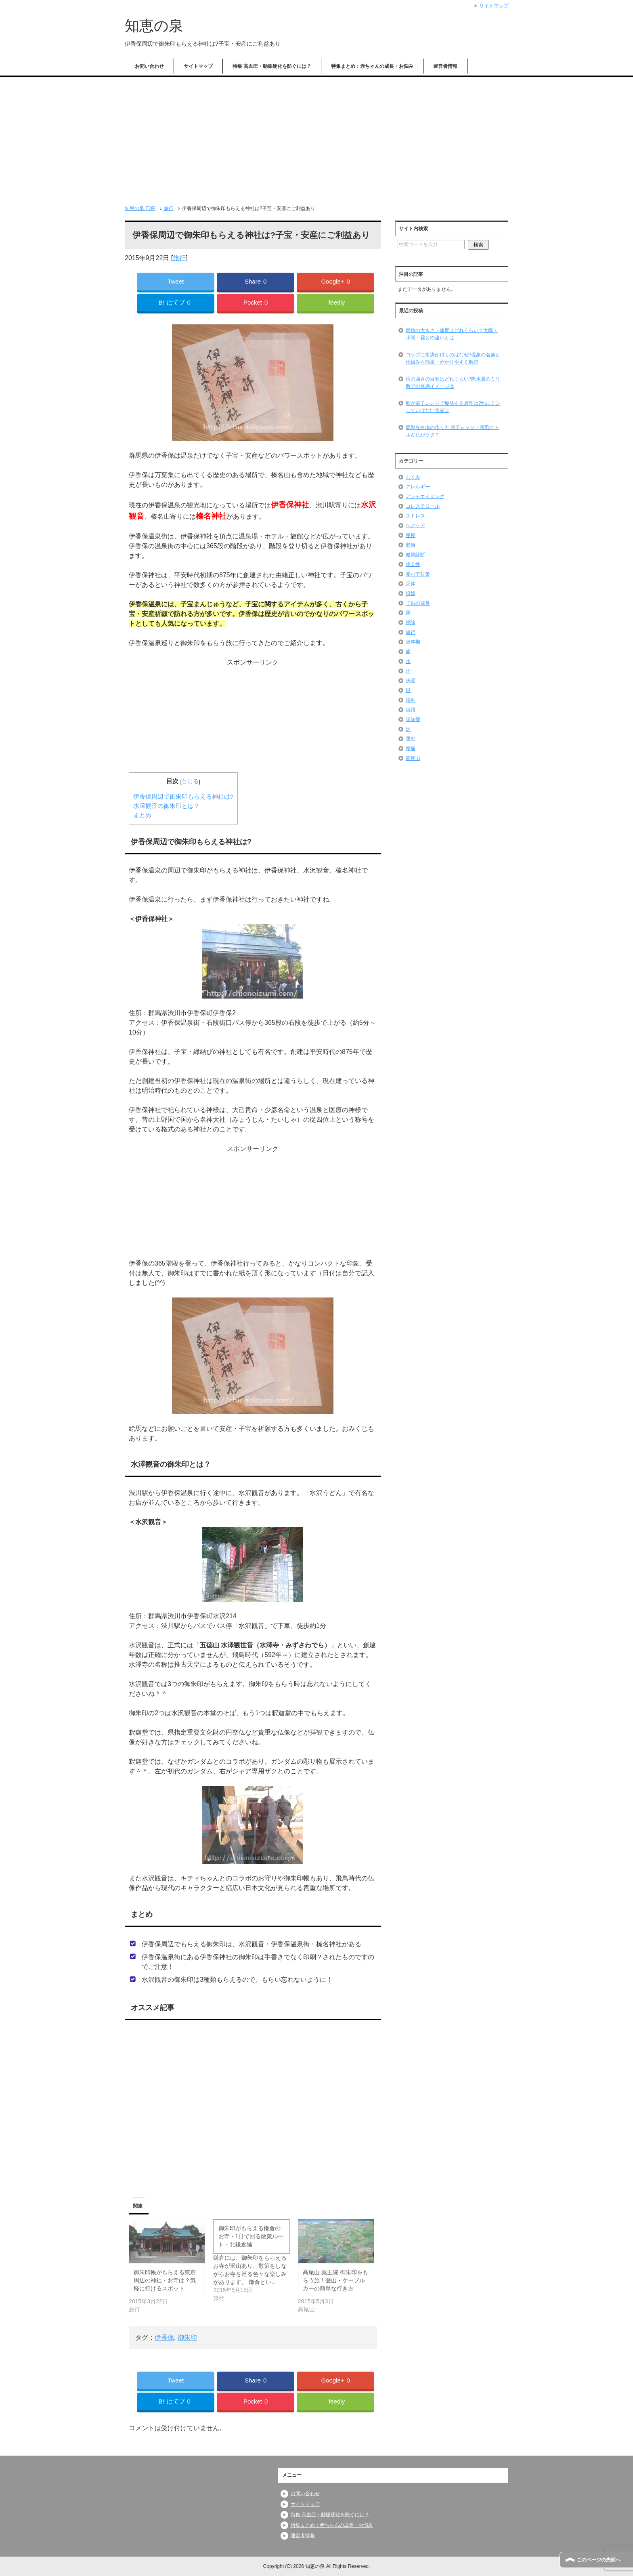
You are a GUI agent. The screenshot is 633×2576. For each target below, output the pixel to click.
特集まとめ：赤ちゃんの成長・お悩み (372, 66)
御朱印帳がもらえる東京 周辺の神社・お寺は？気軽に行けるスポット (165, 2280)
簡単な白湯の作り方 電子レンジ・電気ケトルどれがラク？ (452, 431)
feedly (337, 302)
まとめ (142, 815)
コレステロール (423, 506)
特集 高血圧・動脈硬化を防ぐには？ (272, 66)
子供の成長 (418, 603)
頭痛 (410, 748)
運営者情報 (445, 66)
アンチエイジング (425, 496)
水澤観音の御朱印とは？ (166, 805)
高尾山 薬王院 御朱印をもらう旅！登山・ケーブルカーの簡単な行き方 (335, 2280)
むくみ (413, 477)
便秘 (410, 535)
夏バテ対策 (418, 574)
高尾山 (413, 758)
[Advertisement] (316, 137)
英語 (410, 710)
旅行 (179, 257)
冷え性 (413, 564)
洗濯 (410, 680)
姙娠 (410, 593)
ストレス (415, 516)
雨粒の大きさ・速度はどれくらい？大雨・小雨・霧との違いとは (452, 334)
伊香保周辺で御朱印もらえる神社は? (183, 796)
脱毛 (410, 700)
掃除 (410, 622)
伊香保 (164, 2337)
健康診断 (415, 554)
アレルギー (418, 487)
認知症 (413, 719)
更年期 (413, 642)
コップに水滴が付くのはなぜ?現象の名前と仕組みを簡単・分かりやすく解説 (453, 358)
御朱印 (187, 2337)
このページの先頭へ (598, 2560)
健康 (410, 545)
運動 (410, 739)
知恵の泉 (154, 25)
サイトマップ (198, 66)
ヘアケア (415, 525)
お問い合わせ (149, 66)
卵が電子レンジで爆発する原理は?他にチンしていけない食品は (453, 406)
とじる (190, 781)
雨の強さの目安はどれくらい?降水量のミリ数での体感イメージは (453, 382)
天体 (410, 584)
